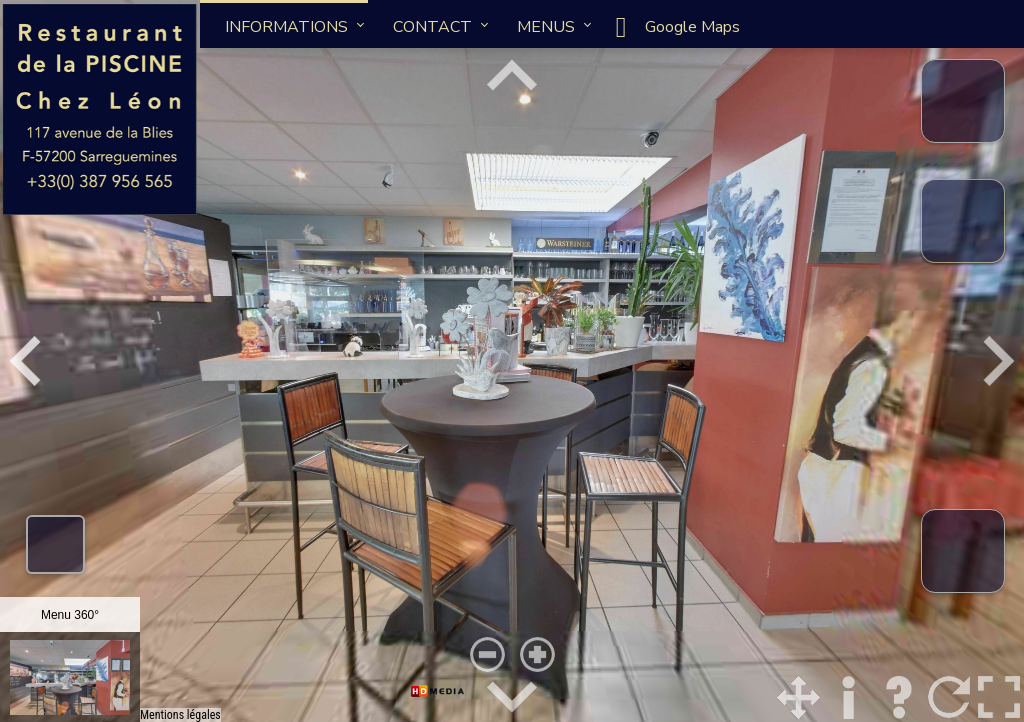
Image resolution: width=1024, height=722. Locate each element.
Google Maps (672, 27)
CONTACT (432, 27)
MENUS (546, 27)
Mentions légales (180, 715)
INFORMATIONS (286, 27)
